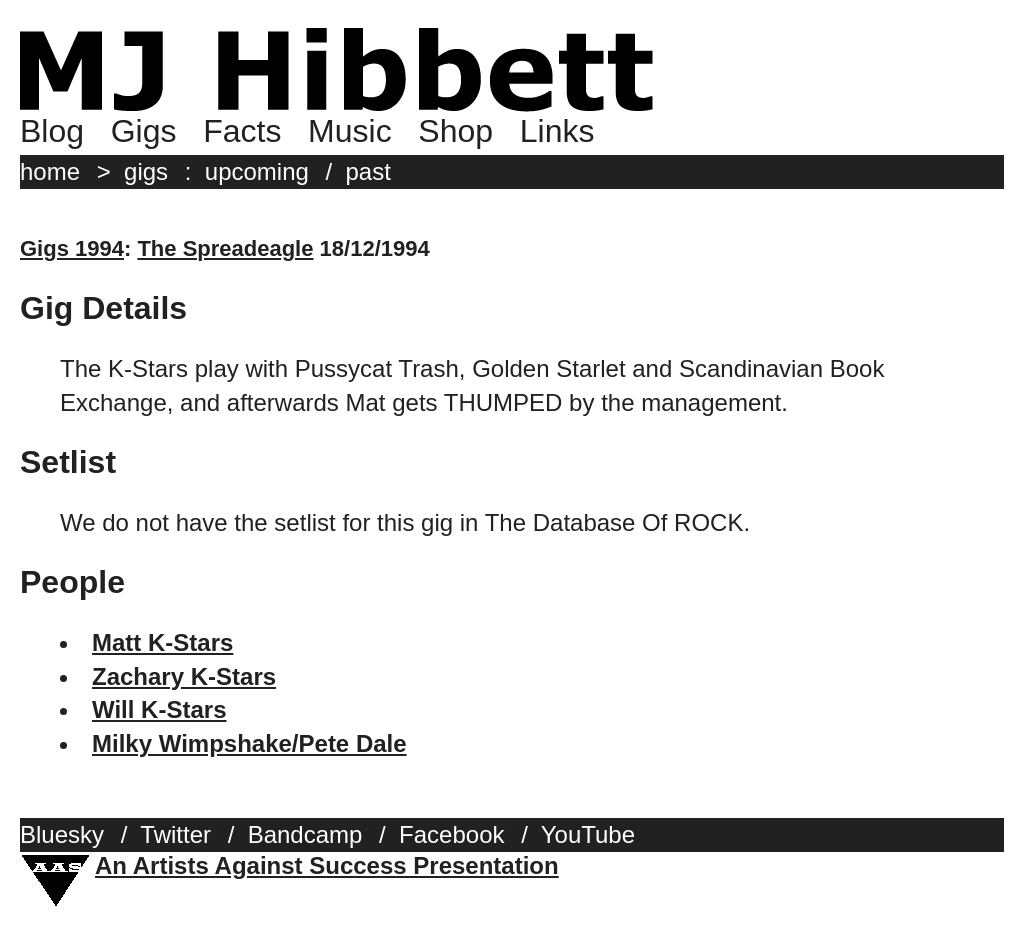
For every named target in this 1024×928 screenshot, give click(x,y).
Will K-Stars (159, 709)
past (368, 171)
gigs (146, 171)
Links (557, 131)
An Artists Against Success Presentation (327, 865)
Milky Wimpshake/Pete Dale (249, 743)
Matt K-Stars (162, 642)
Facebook (451, 834)
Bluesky (62, 834)
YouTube (588, 834)
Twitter (175, 834)
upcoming (257, 171)
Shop (455, 131)
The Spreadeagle (225, 248)
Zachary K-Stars (184, 676)
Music (350, 131)
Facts (242, 131)
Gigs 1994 (72, 248)
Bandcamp (305, 834)
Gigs (144, 131)
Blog (52, 131)
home (50, 171)
